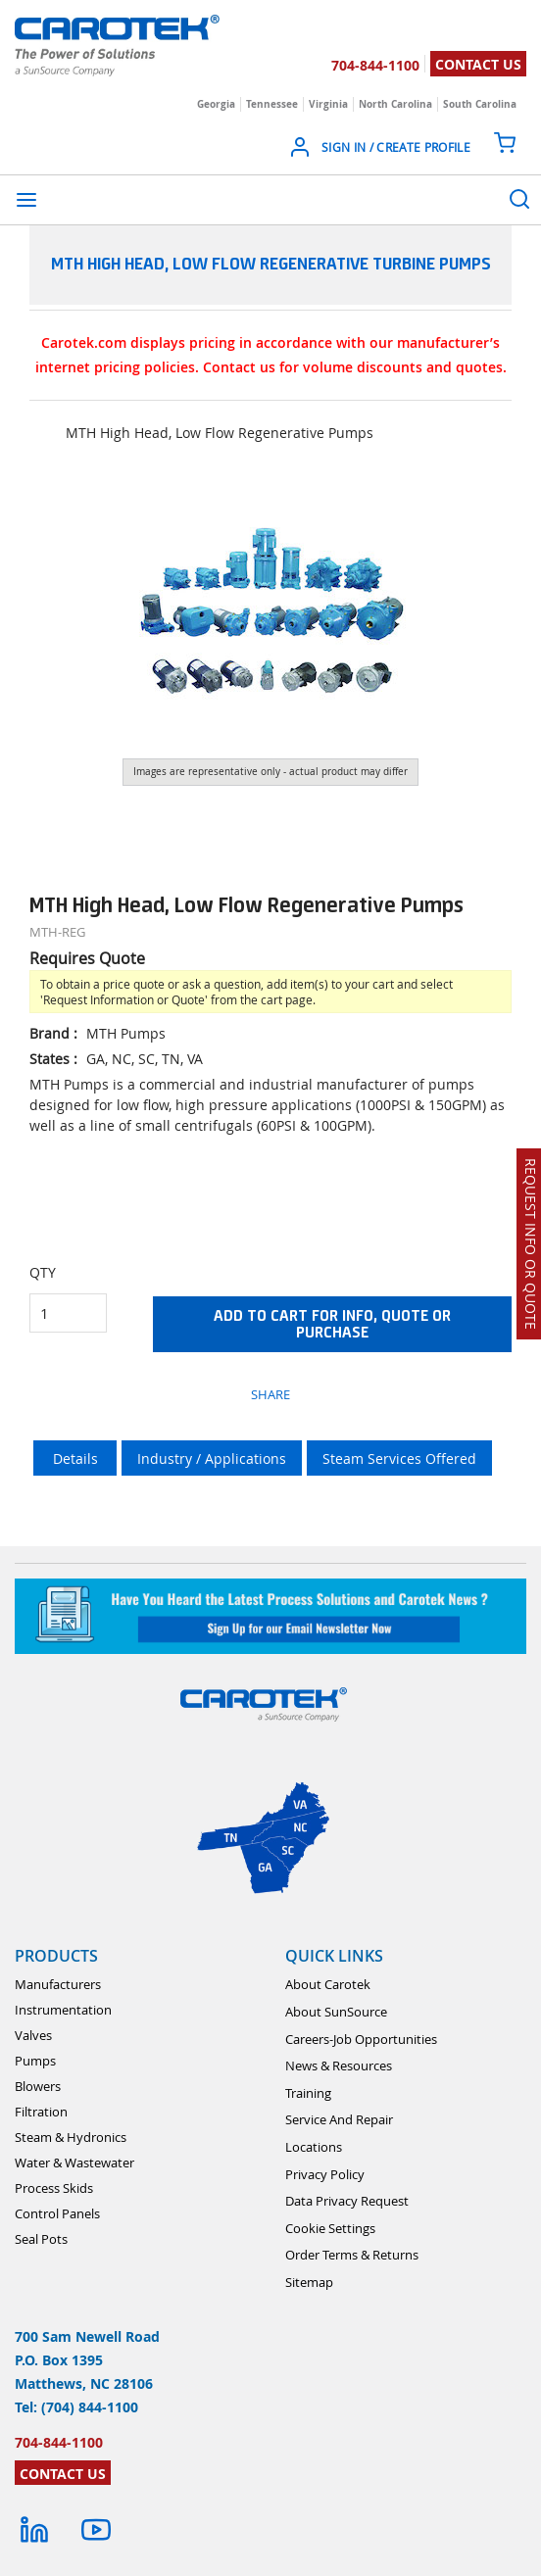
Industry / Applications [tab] (211, 1458)
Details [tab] (75, 1458)
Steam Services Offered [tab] (399, 1458)
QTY (42, 1272)
